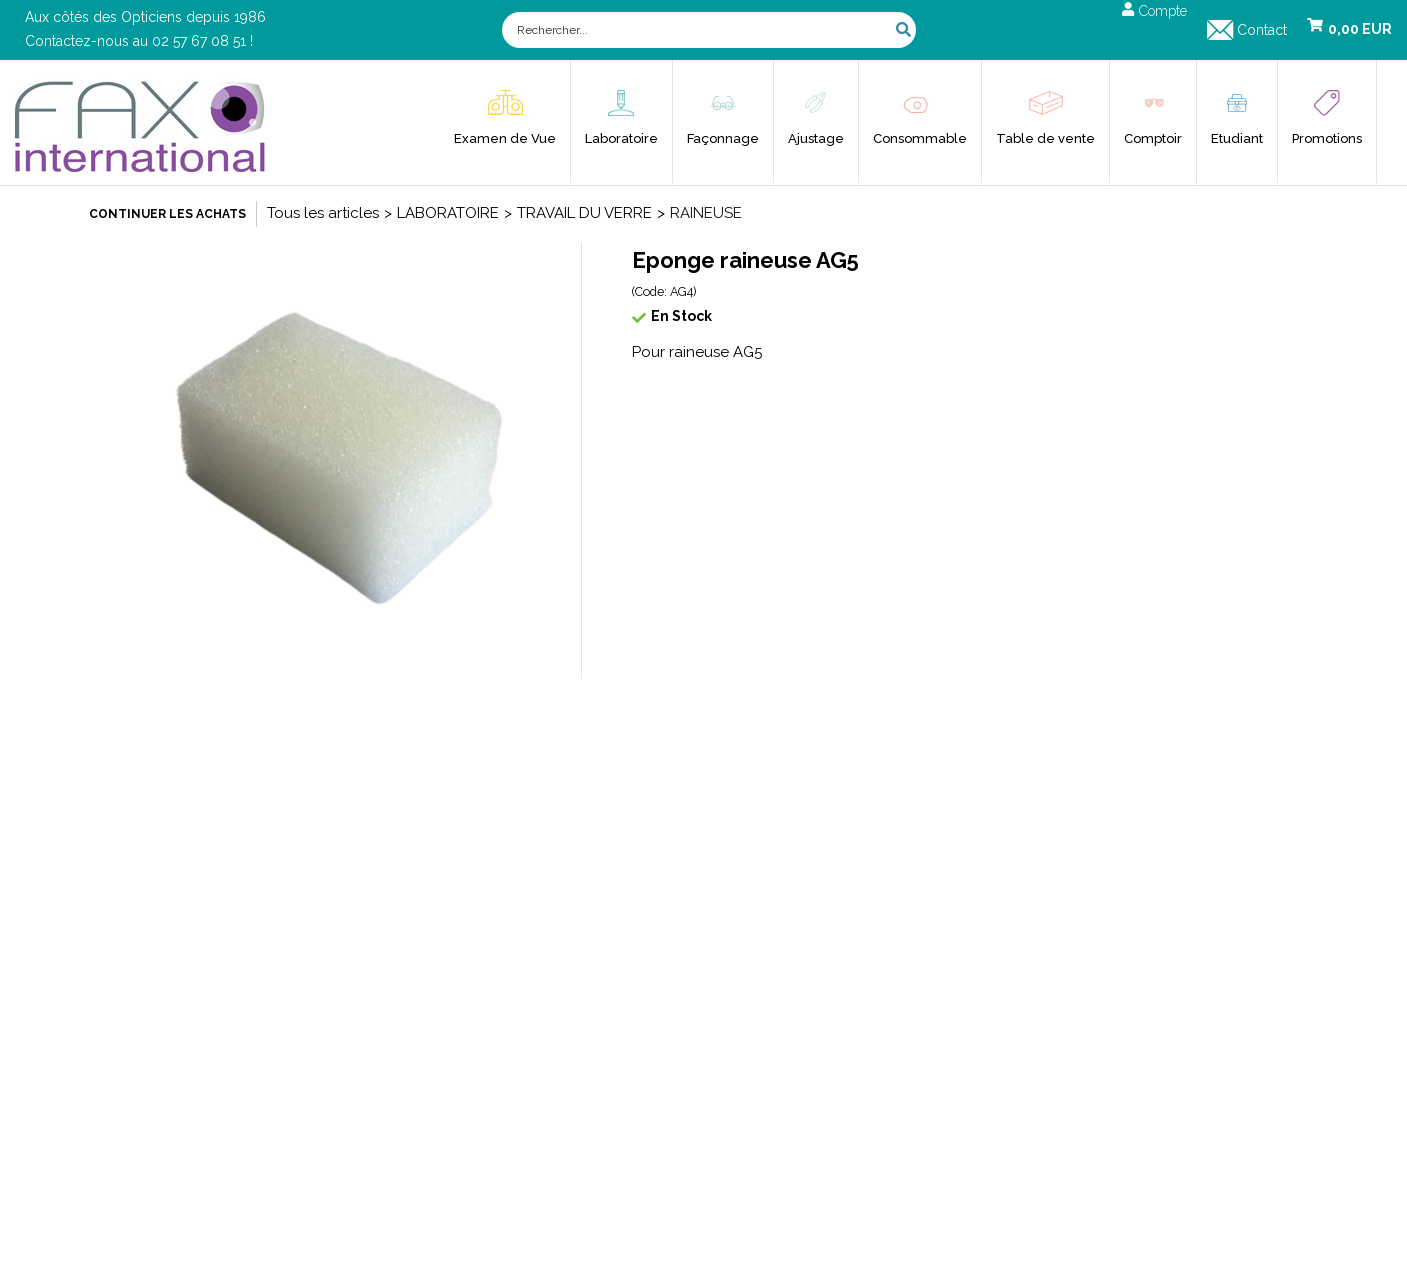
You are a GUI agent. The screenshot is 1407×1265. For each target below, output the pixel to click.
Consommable (920, 138)
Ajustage (816, 138)
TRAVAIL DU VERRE (584, 213)
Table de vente (1045, 138)
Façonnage (723, 138)
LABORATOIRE (448, 213)
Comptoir (1153, 138)
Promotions (1327, 138)
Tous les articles (323, 213)
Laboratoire (621, 138)
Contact (1262, 30)
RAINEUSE (706, 213)
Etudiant (1237, 138)
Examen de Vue (505, 138)
